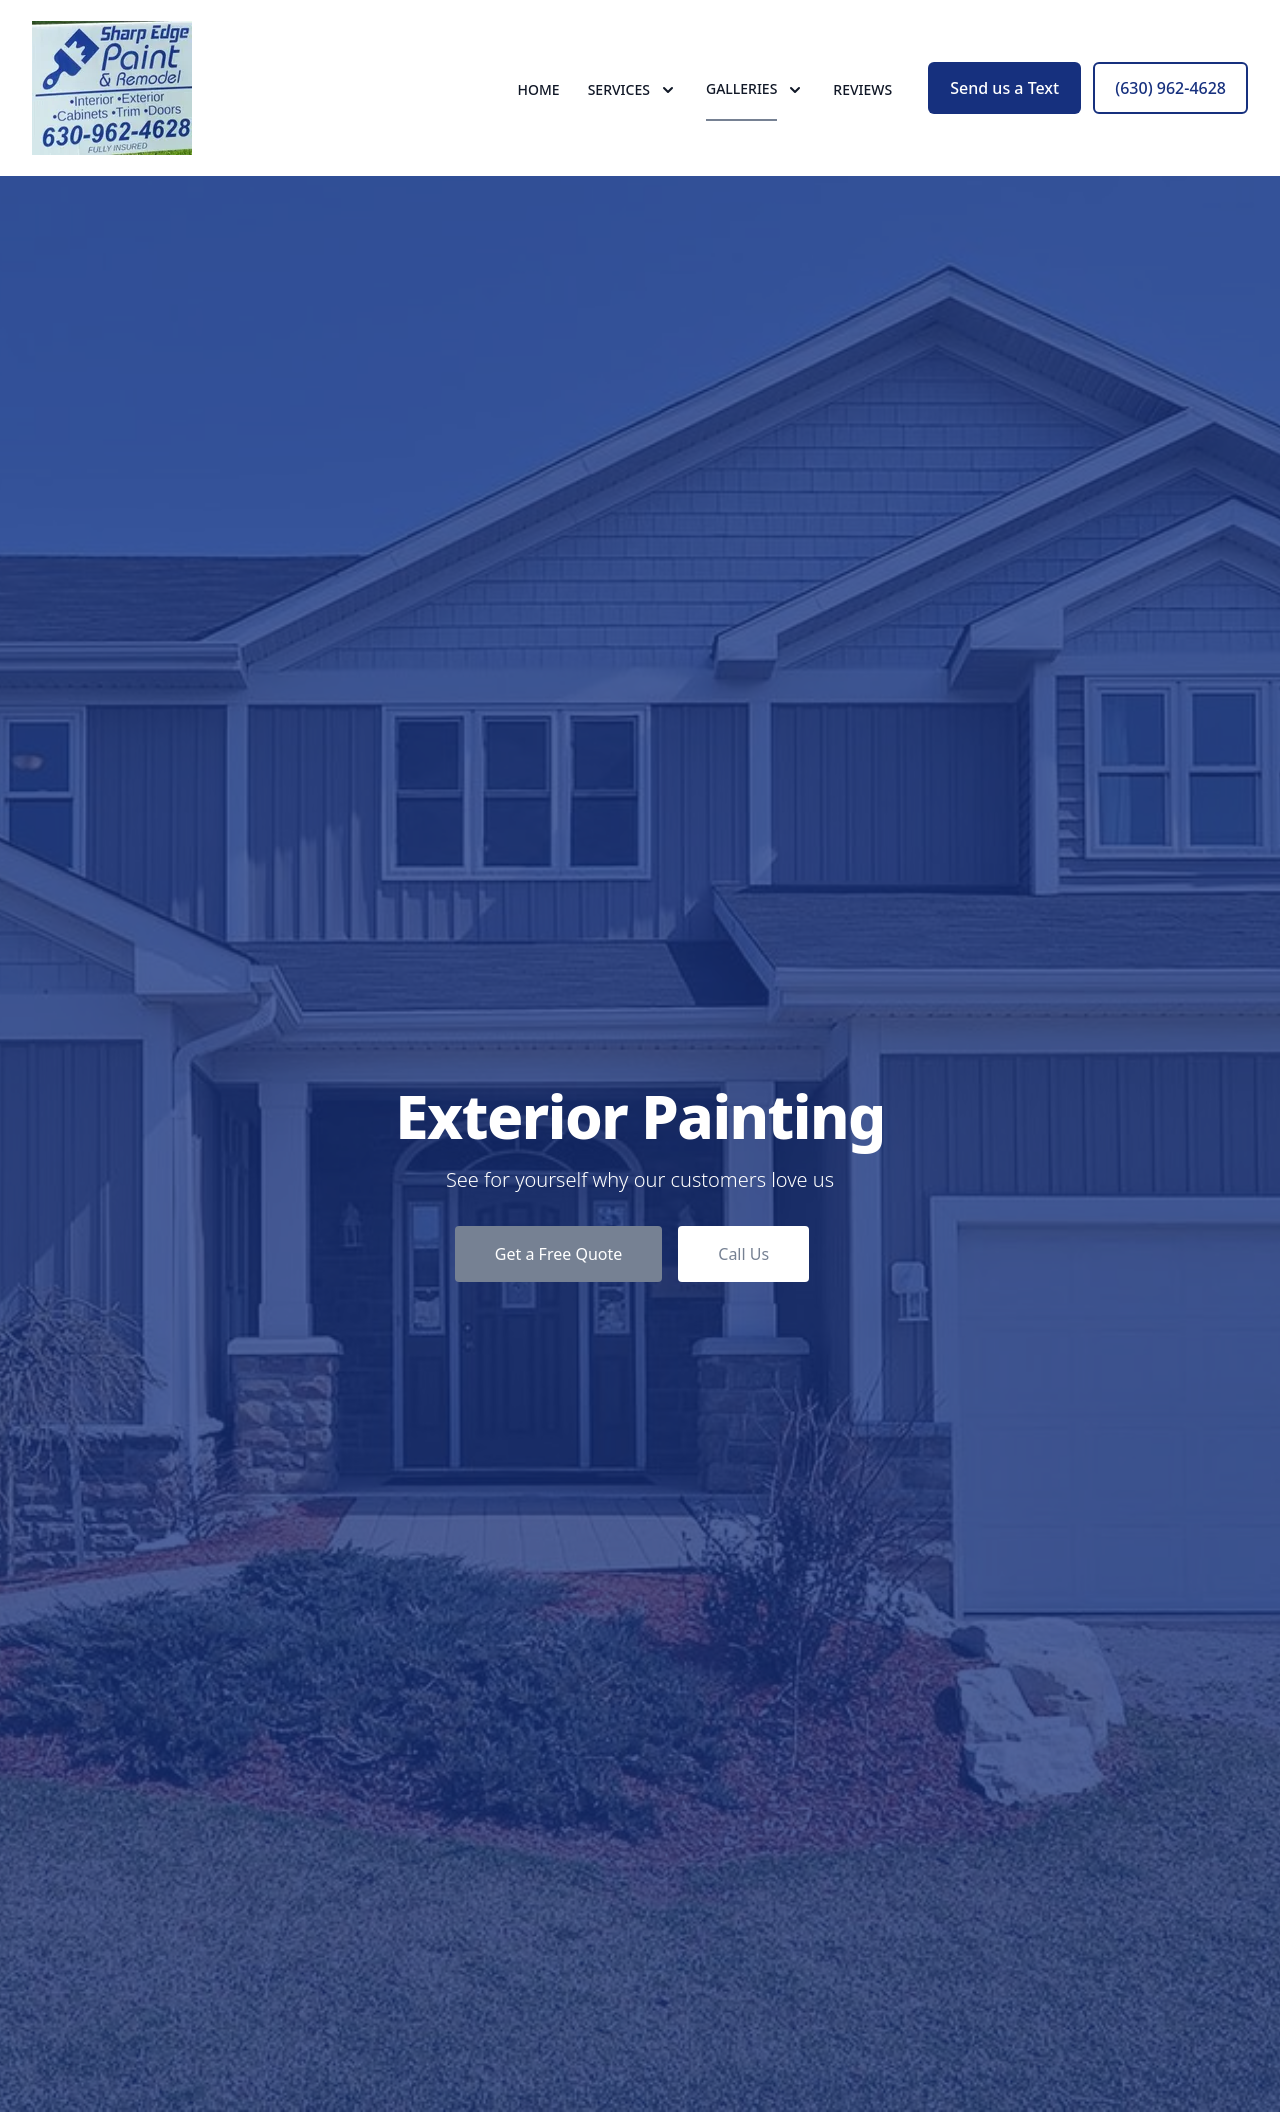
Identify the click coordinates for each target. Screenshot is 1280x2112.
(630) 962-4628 (1170, 88)
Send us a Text (1004, 88)
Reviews (862, 89)
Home (539, 89)
